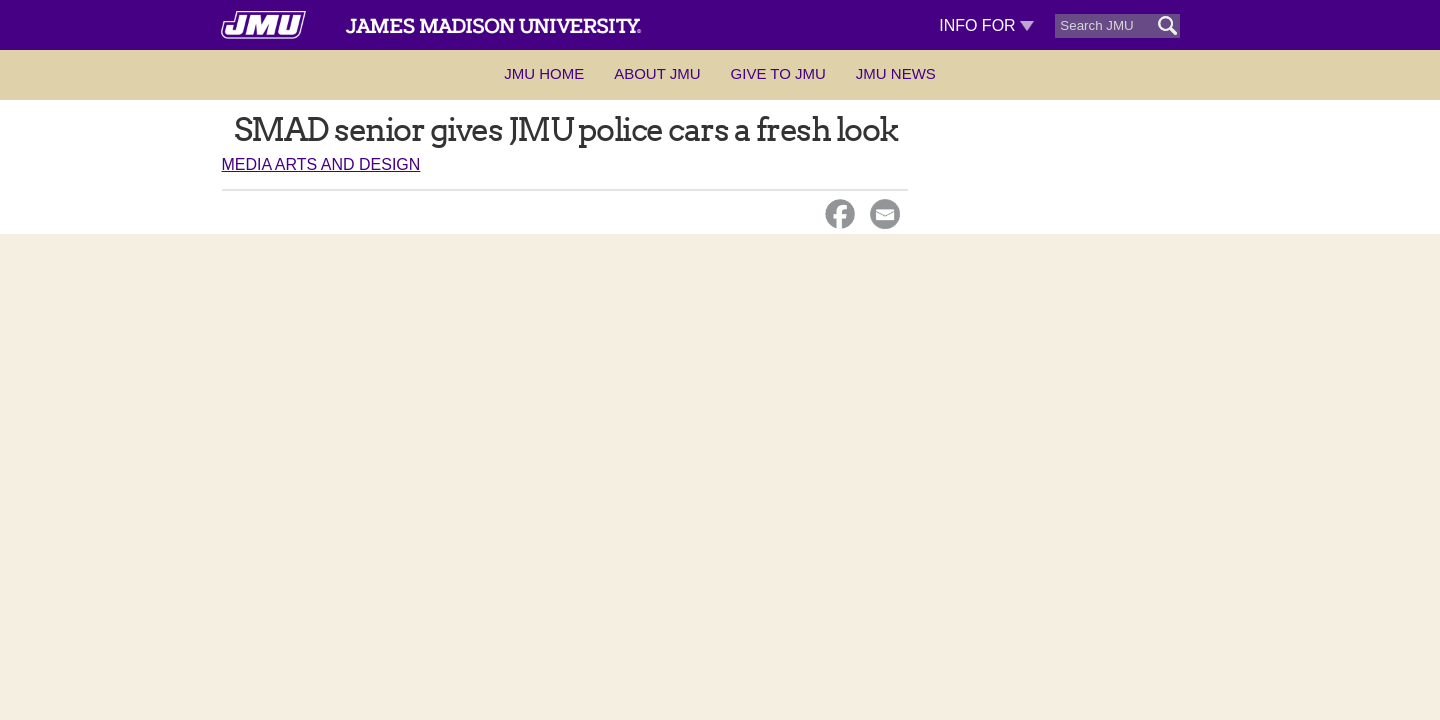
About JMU (657, 73)
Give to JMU (778, 73)
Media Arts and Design (321, 164)
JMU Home (544, 73)
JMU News (896, 73)
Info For (986, 25)
